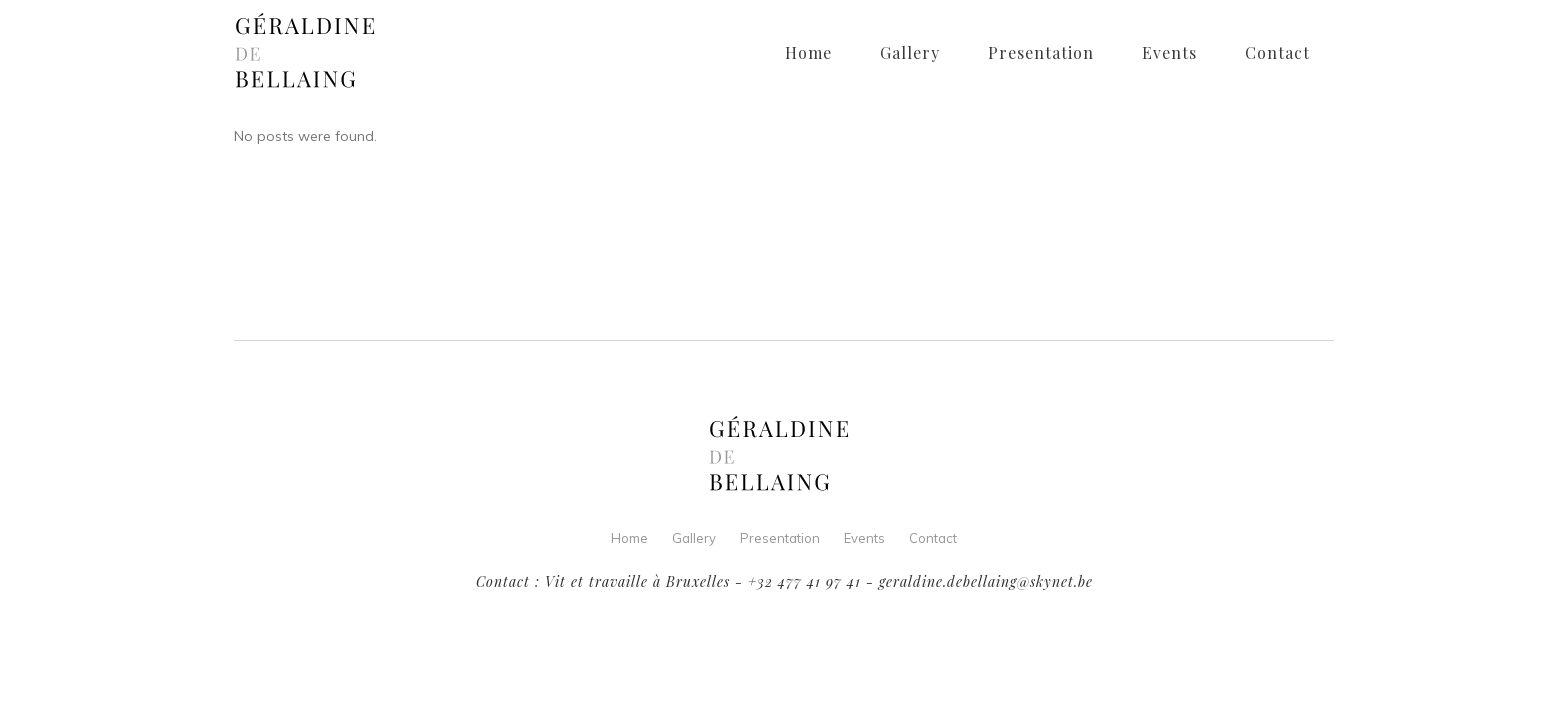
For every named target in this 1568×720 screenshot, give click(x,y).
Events (864, 538)
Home (629, 538)
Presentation (780, 538)
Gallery (694, 538)
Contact (933, 538)
